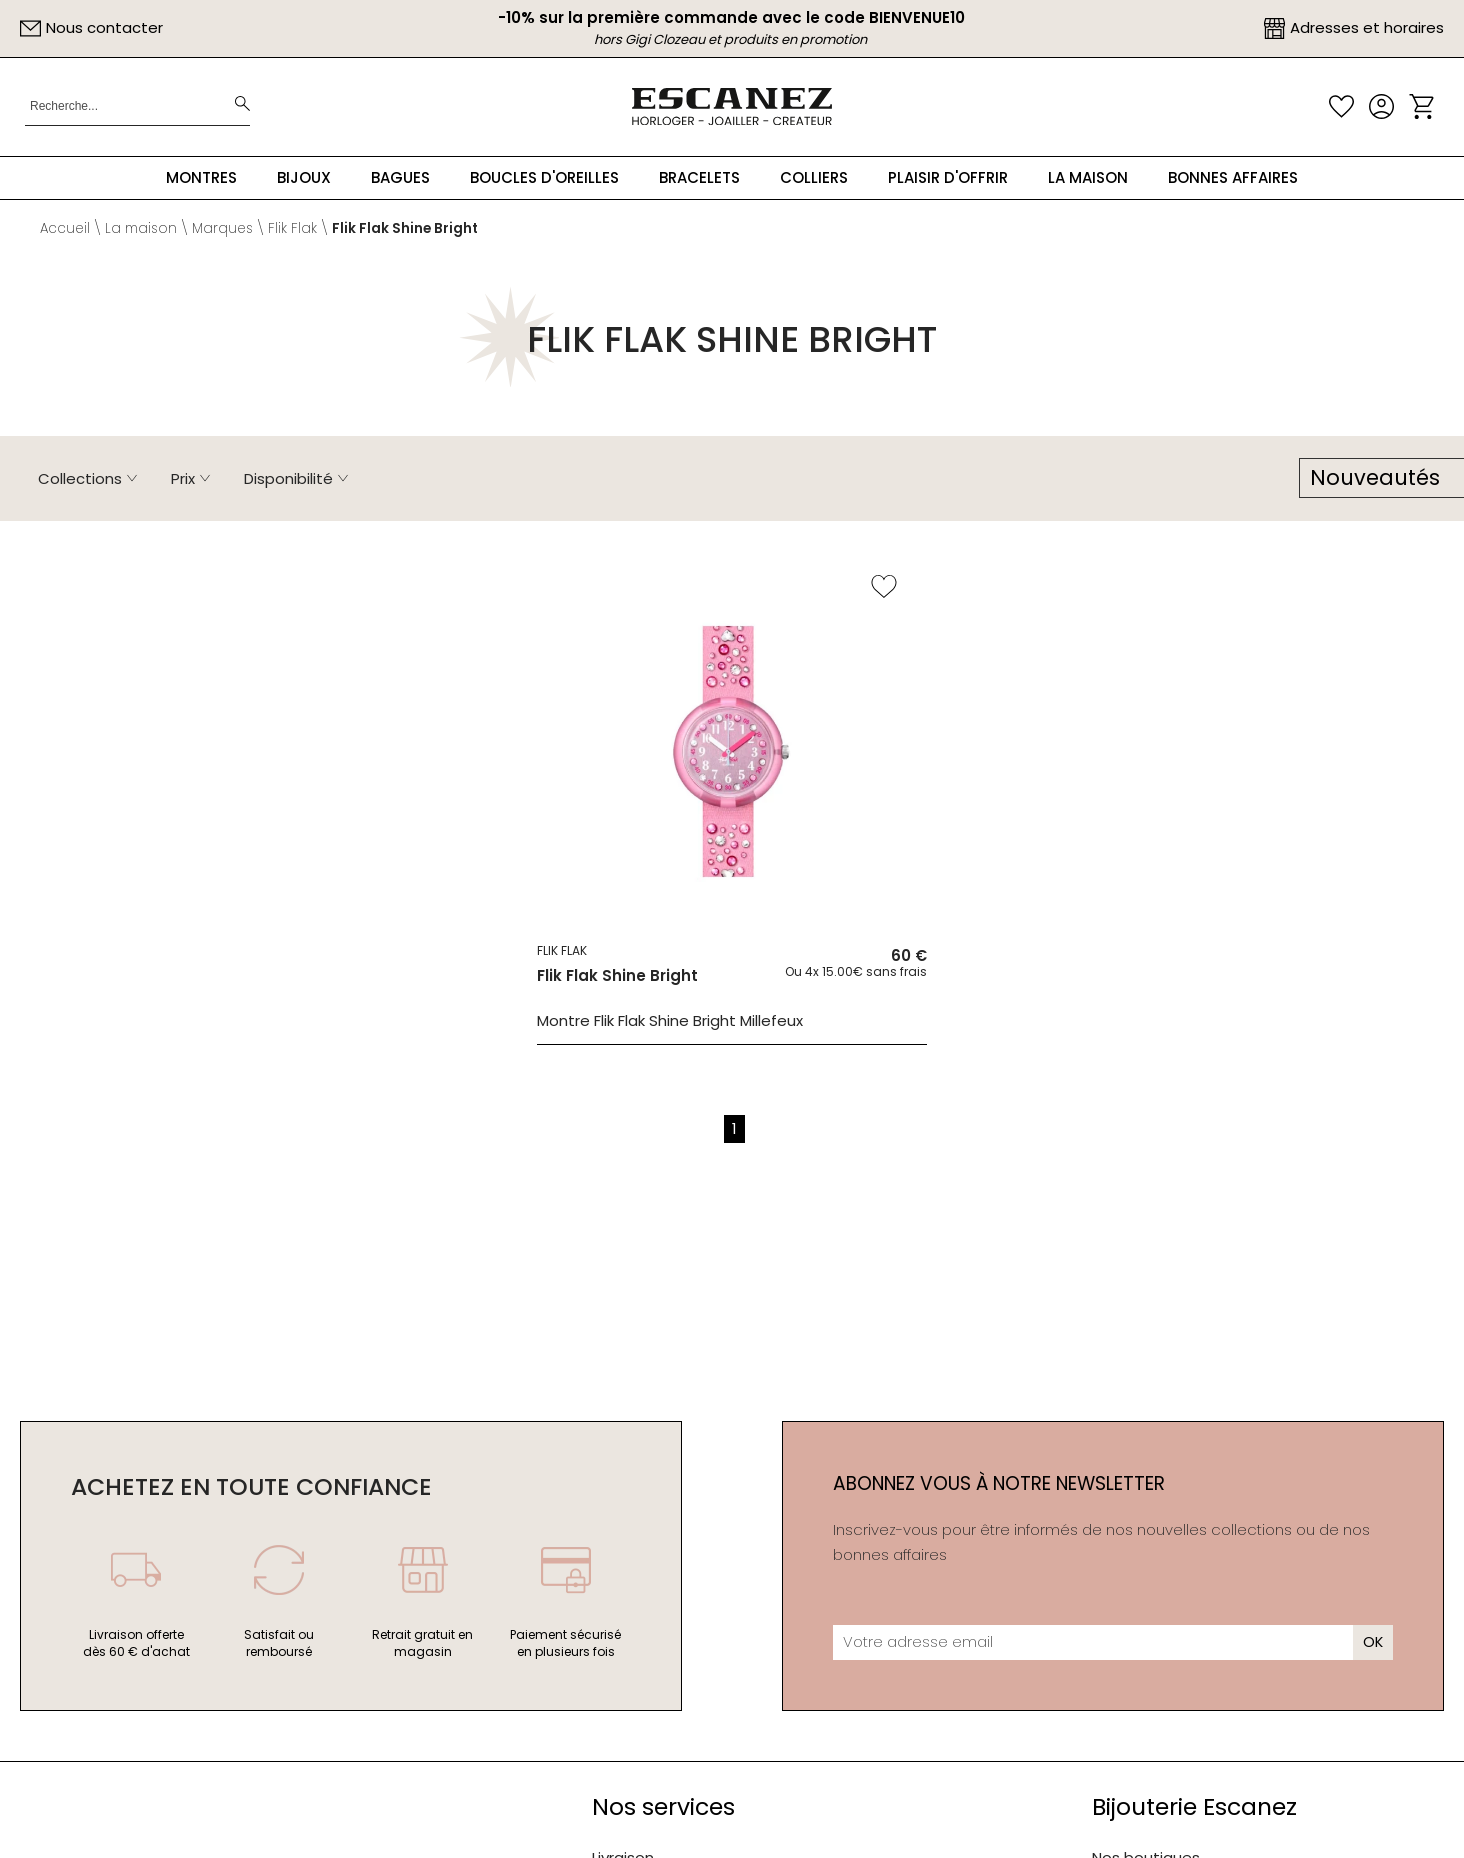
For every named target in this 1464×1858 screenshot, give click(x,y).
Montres (201, 177)
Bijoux (304, 177)
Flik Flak (292, 228)
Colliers (814, 177)
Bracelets (699, 177)
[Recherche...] (112, 106)
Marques (222, 228)
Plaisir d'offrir (948, 177)
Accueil (65, 228)
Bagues (400, 177)
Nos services (663, 1806)
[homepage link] (732, 106)
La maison (1088, 177)
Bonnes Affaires (1233, 177)
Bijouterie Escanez (1194, 1806)
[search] (242, 106)
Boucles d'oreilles (544, 177)
